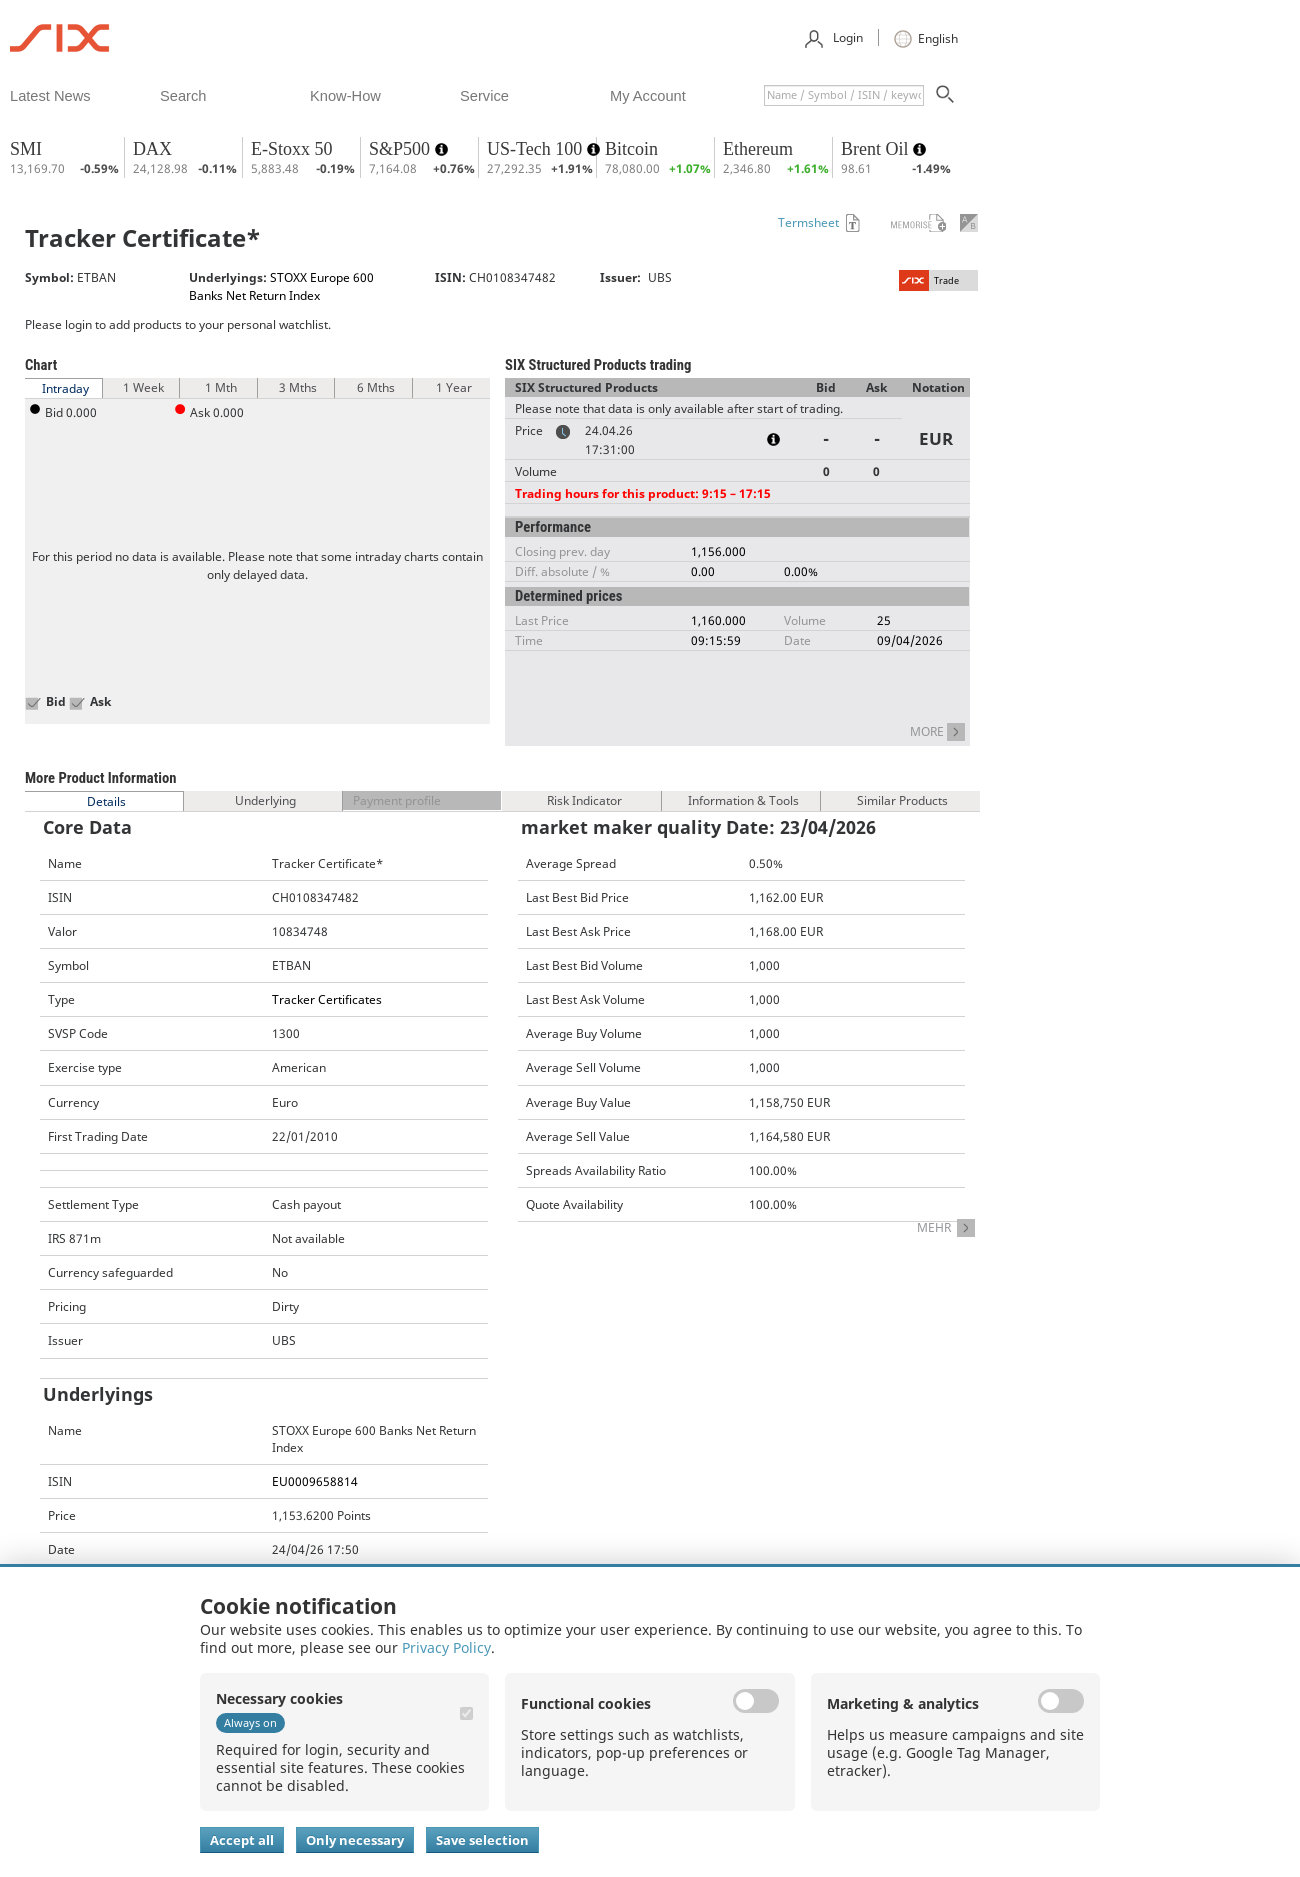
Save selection (482, 1840)
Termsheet (808, 222)
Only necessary (355, 1840)
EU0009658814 (315, 1481)
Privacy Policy (446, 1647)
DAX (152, 149)
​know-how (345, 96)
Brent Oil (877, 149)
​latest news (50, 96)
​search (183, 96)
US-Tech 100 (537, 149)
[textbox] (844, 95)
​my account (648, 96)
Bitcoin (631, 149)
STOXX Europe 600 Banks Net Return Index (281, 286)
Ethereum (758, 149)
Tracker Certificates (327, 999)
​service (484, 96)
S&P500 (402, 149)
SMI (26, 149)
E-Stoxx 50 (292, 149)
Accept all (242, 1840)
